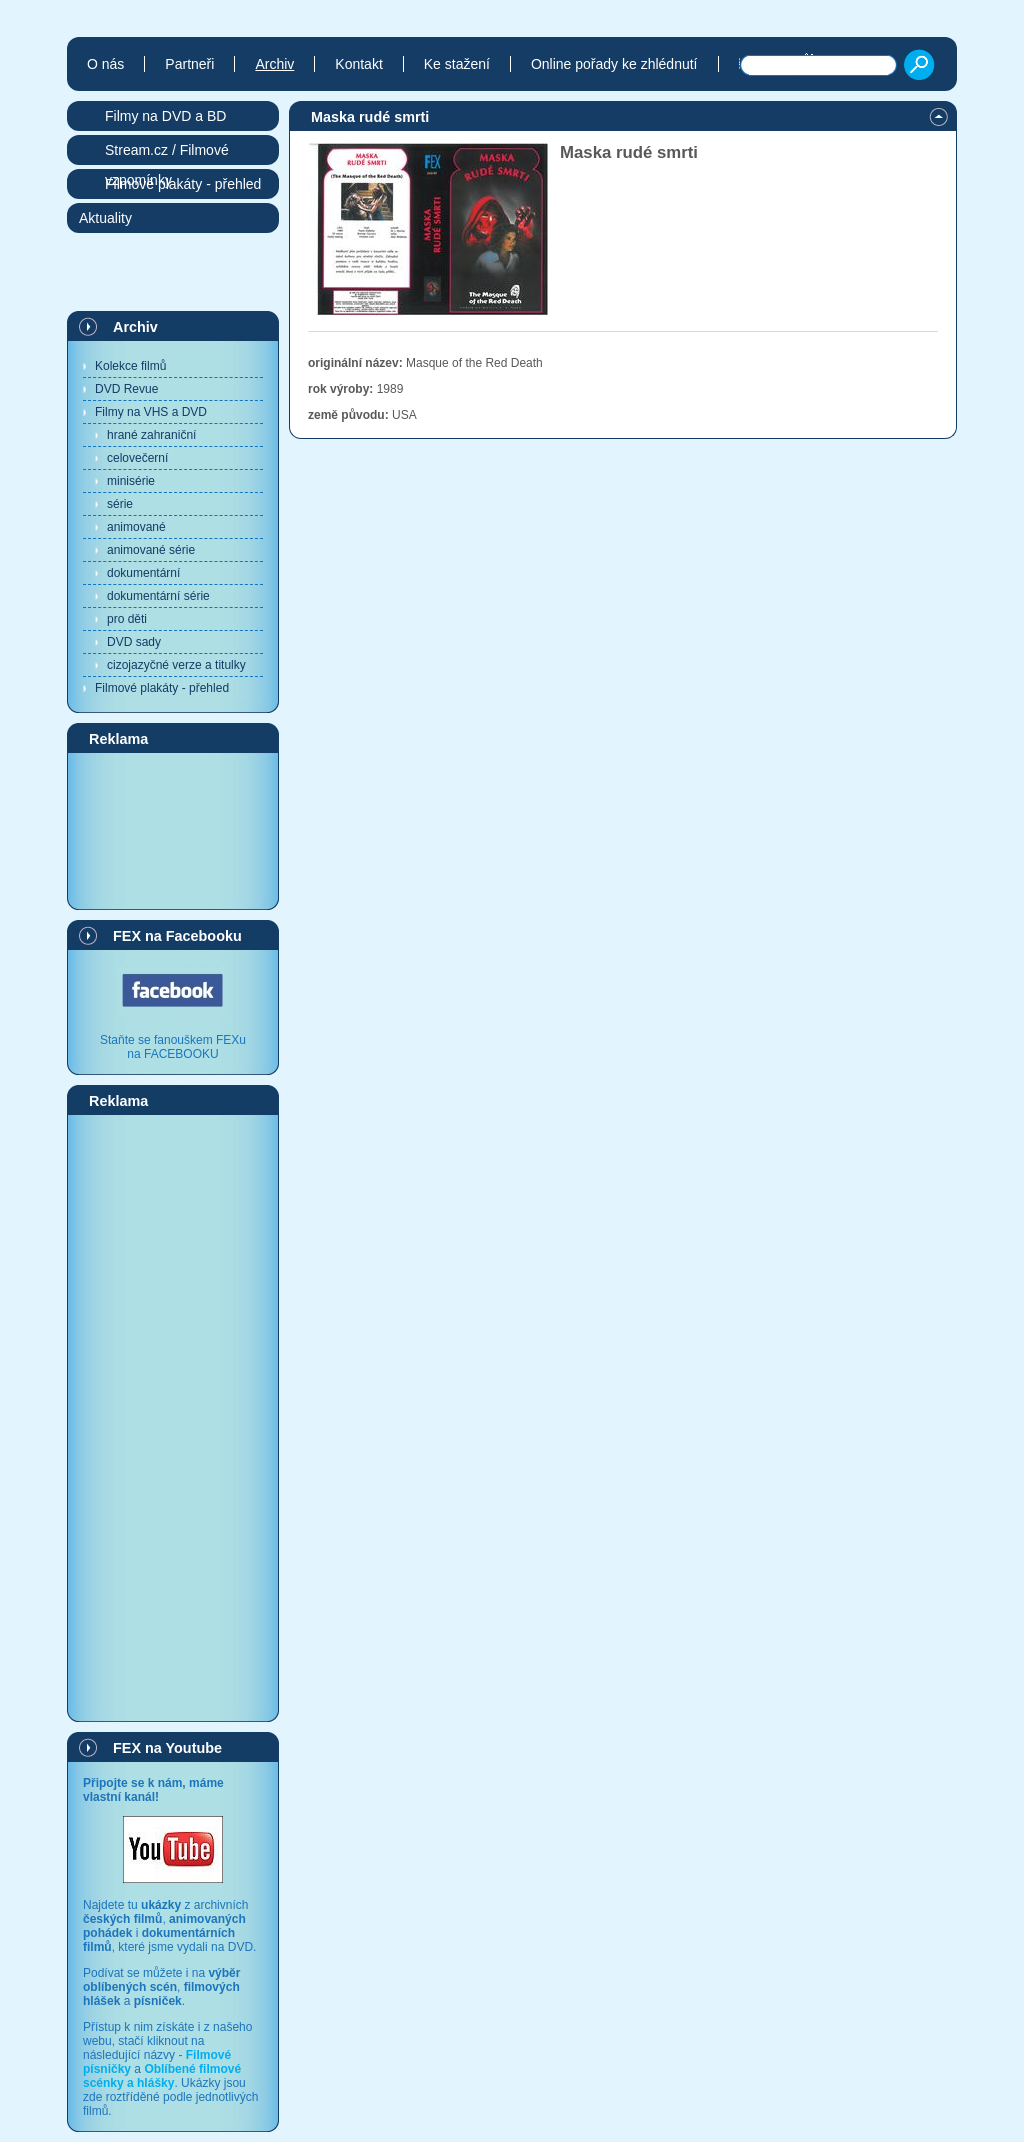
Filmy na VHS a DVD (151, 412)
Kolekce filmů (130, 366)
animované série (151, 550)
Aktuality (105, 218)
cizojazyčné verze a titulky (176, 665)
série (120, 504)
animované (136, 527)
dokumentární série (158, 596)
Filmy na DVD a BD (165, 116)
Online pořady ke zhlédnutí (614, 64)
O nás (105, 64)
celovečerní (137, 458)
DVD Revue (126, 389)
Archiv (135, 327)
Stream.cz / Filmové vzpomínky (167, 153)
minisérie (131, 481)
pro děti (127, 619)
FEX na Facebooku (177, 936)
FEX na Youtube (167, 1748)
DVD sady (134, 642)
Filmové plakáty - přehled (162, 688)
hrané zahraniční (151, 435)
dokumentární (143, 573)
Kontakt (358, 64)
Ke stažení (457, 64)
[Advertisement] (173, 830)
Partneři (189, 64)
